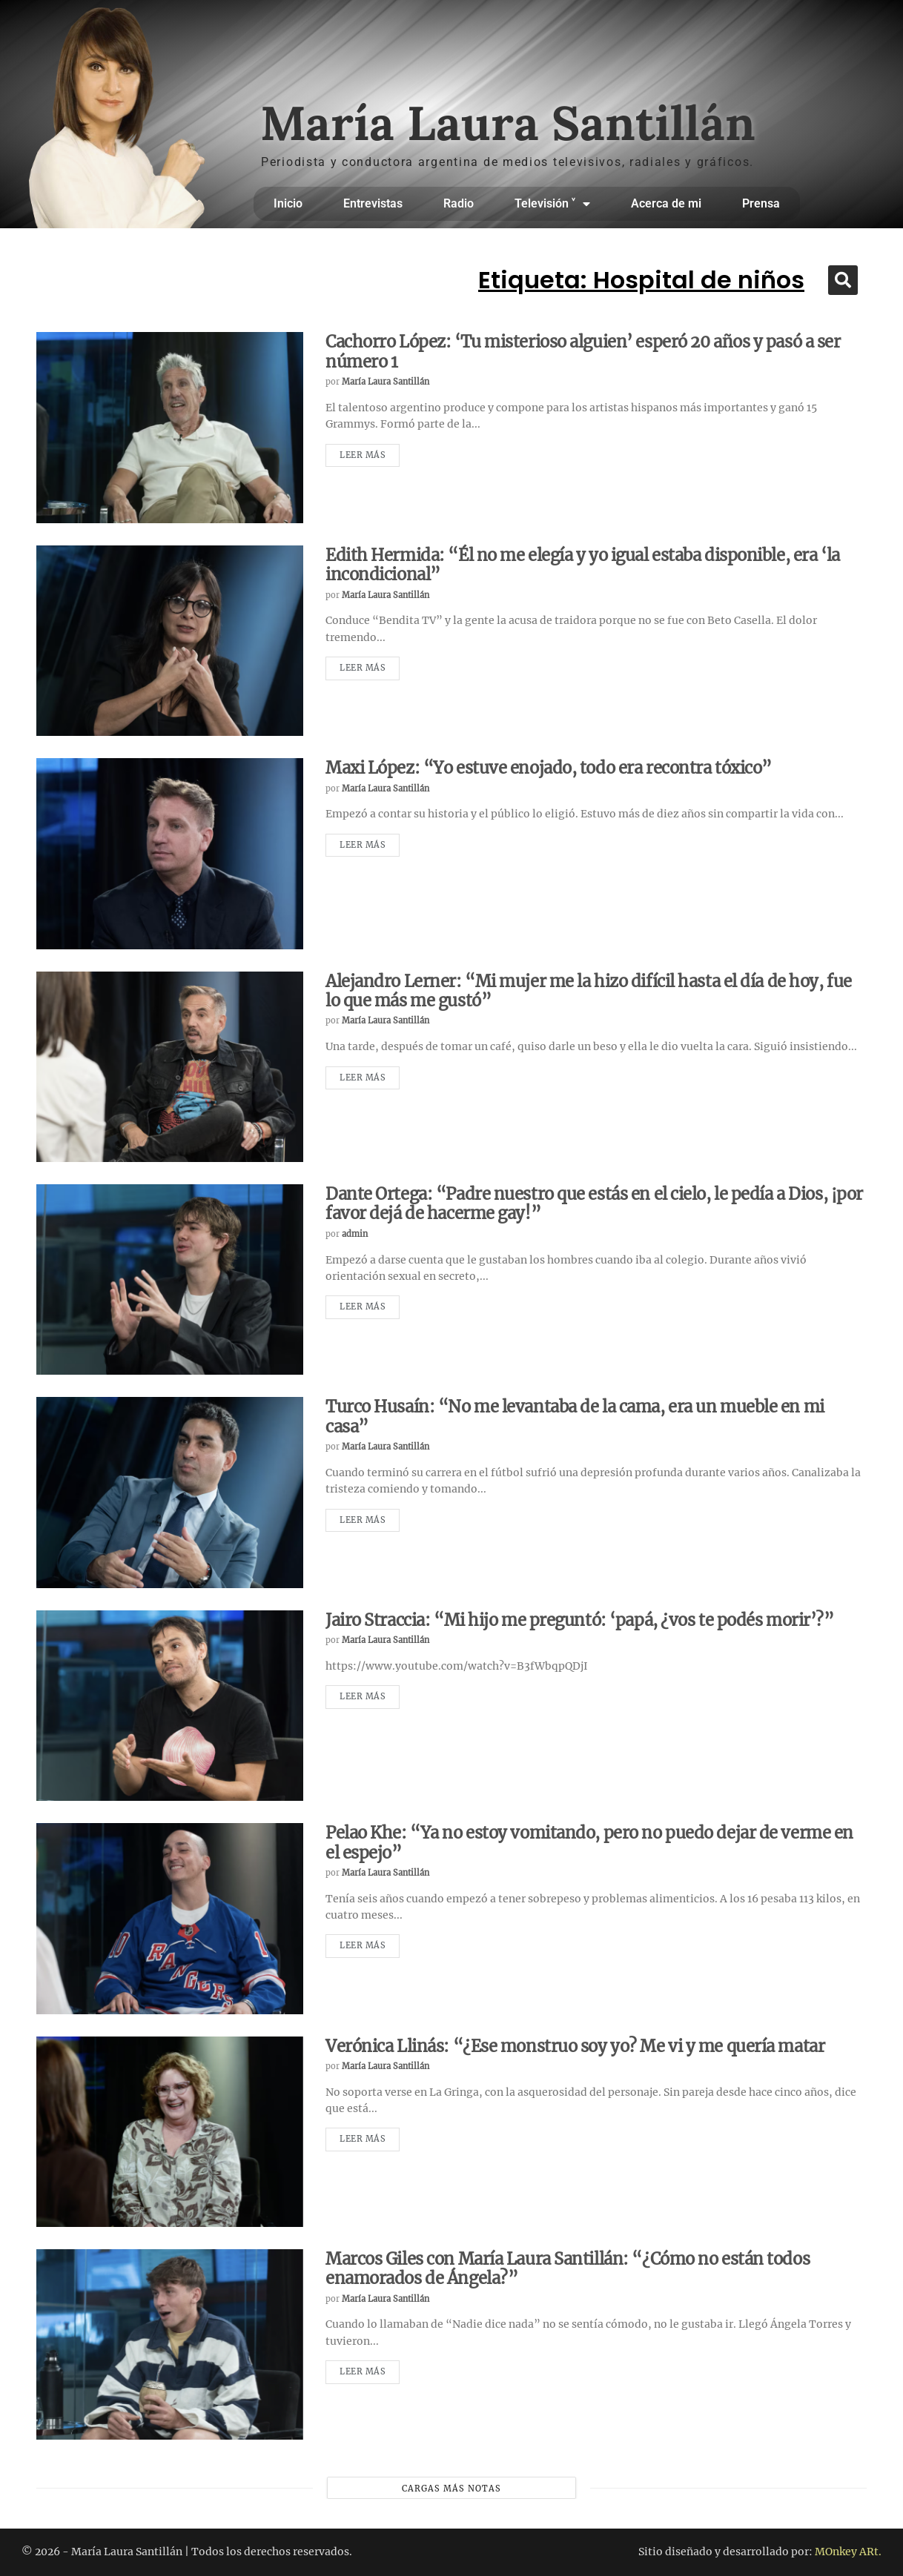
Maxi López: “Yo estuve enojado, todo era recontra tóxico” (548, 767)
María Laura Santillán (385, 381)
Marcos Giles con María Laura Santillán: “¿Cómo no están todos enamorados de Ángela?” (567, 2268)
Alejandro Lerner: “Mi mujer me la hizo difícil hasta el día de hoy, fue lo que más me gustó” (588, 991)
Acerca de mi (666, 203)
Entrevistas (373, 203)
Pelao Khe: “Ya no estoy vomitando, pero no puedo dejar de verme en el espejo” (589, 1842)
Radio (458, 203)
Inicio (288, 203)
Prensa (761, 203)
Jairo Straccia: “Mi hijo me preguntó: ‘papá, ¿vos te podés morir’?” (579, 1620)
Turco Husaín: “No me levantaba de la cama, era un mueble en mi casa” (574, 1416)
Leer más (363, 455)
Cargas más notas (451, 2488)
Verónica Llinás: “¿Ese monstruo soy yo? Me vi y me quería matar (574, 2046)
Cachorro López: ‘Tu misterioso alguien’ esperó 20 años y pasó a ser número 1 (583, 351)
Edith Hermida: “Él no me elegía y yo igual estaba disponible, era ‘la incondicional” (582, 565)
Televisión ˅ (552, 203)
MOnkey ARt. (848, 2551)
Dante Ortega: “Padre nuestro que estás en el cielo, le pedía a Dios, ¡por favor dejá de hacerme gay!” (594, 1204)
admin (355, 1234)
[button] (843, 280)
